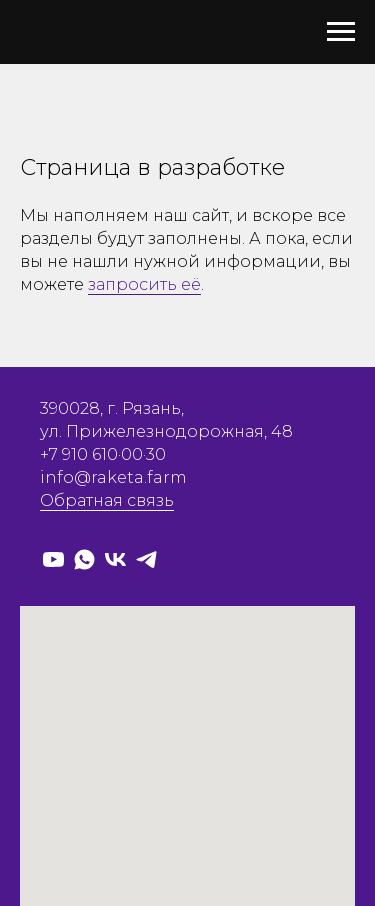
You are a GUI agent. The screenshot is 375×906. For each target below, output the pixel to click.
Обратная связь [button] (107, 500)
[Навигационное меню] (341, 32)
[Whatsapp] (84, 559)
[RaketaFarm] (53, 559)
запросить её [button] (144, 284)
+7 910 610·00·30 (103, 454)
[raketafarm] (115, 559)
